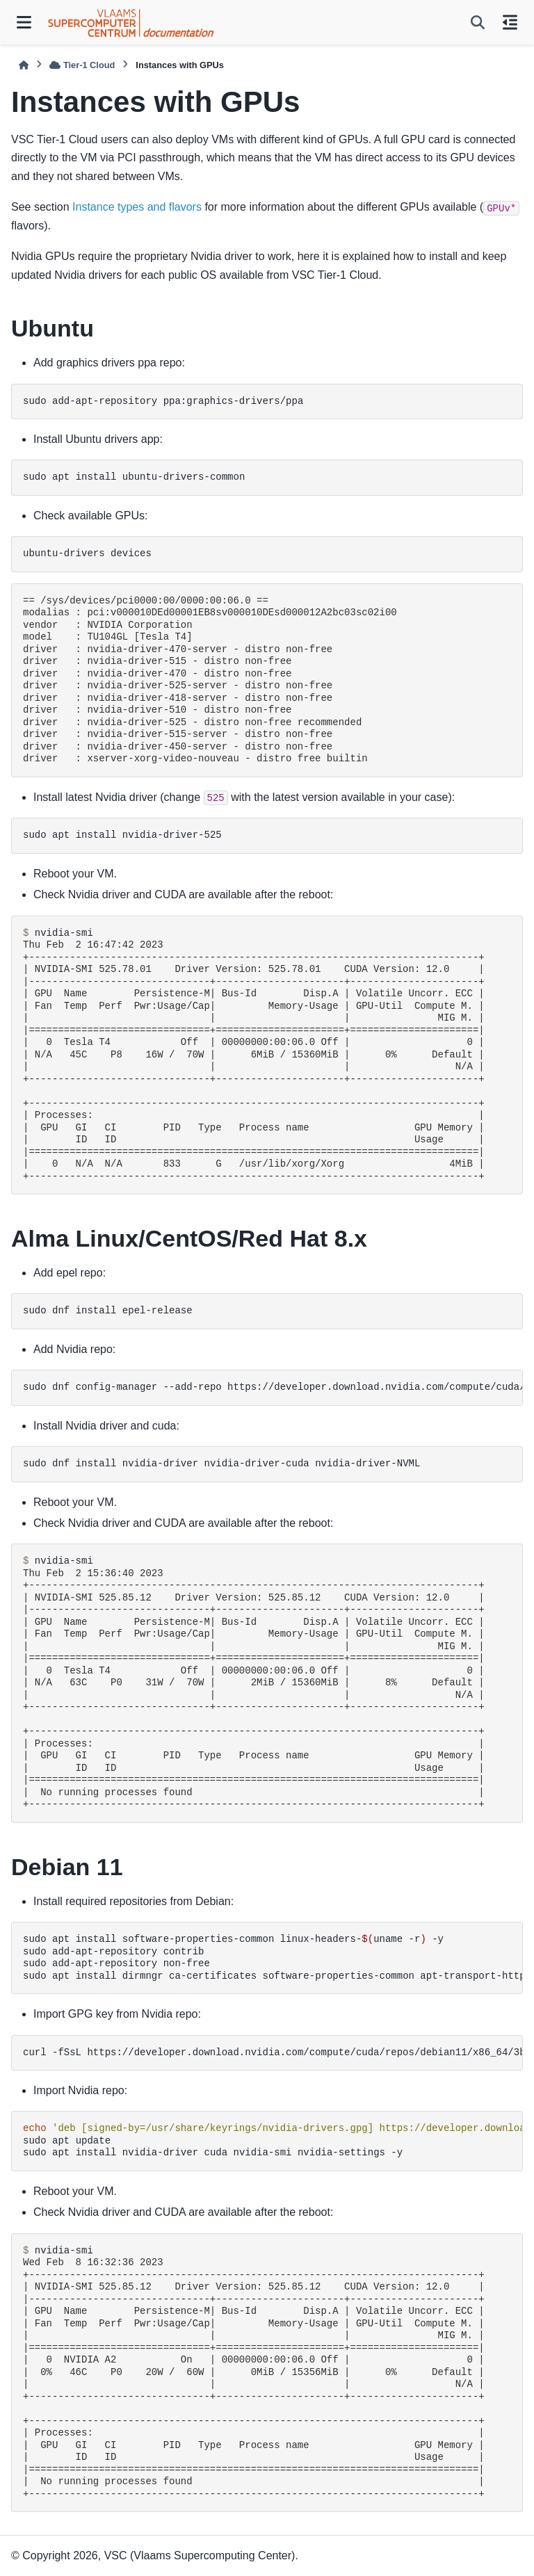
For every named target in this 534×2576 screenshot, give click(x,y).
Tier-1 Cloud (82, 65)
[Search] (477, 22)
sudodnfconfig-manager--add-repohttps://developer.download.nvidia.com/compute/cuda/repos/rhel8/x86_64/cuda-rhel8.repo (273, 1387)
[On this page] (510, 22)
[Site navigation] (24, 22)
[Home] (24, 65)
